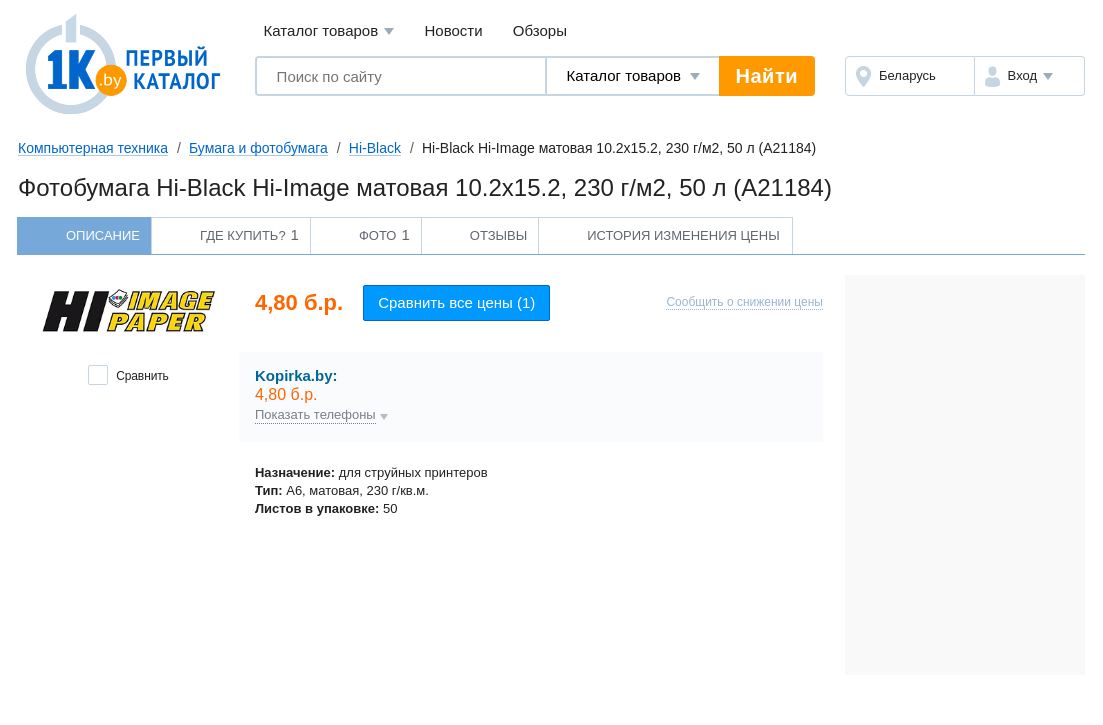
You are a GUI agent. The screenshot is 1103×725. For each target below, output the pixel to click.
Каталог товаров (329, 31)
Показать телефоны (315, 415)
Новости (453, 30)
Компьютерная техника (93, 148)
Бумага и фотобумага (258, 148)
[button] (1029, 76)
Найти (767, 76)
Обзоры (540, 30)
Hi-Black (375, 148)
